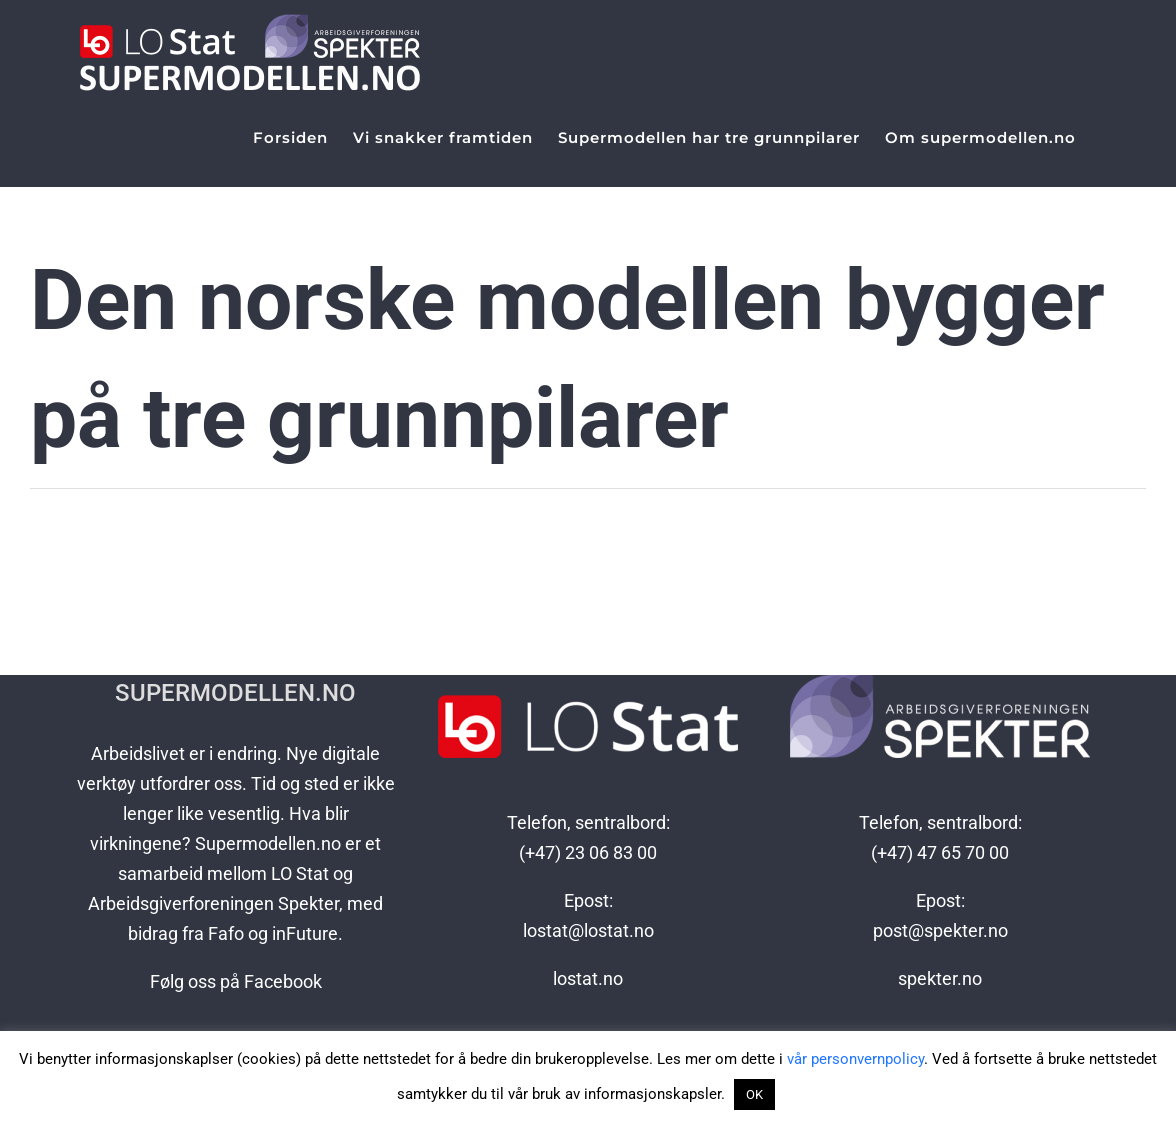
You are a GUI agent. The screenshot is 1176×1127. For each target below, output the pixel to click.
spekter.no (940, 978)
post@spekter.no (940, 930)
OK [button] (754, 1094)
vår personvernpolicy (855, 1059)
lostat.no (588, 978)
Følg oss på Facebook (236, 981)
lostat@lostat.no (588, 930)
